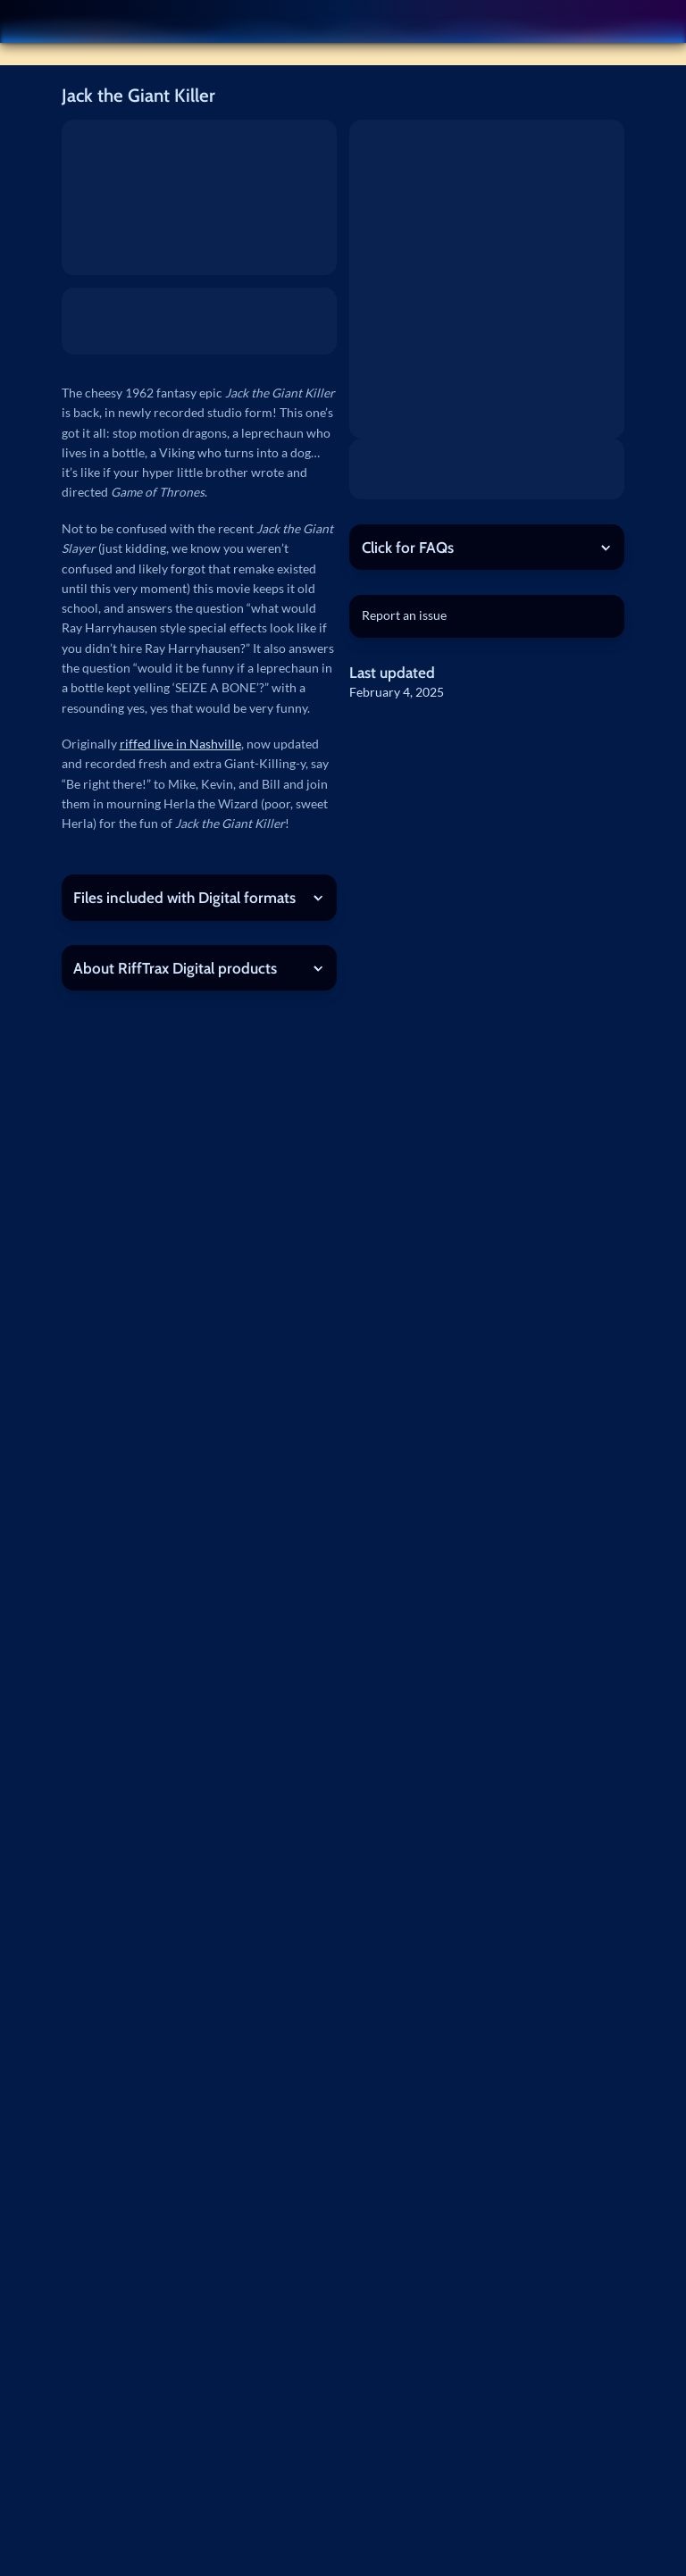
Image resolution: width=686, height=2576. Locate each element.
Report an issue (404, 615)
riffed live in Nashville (180, 743)
